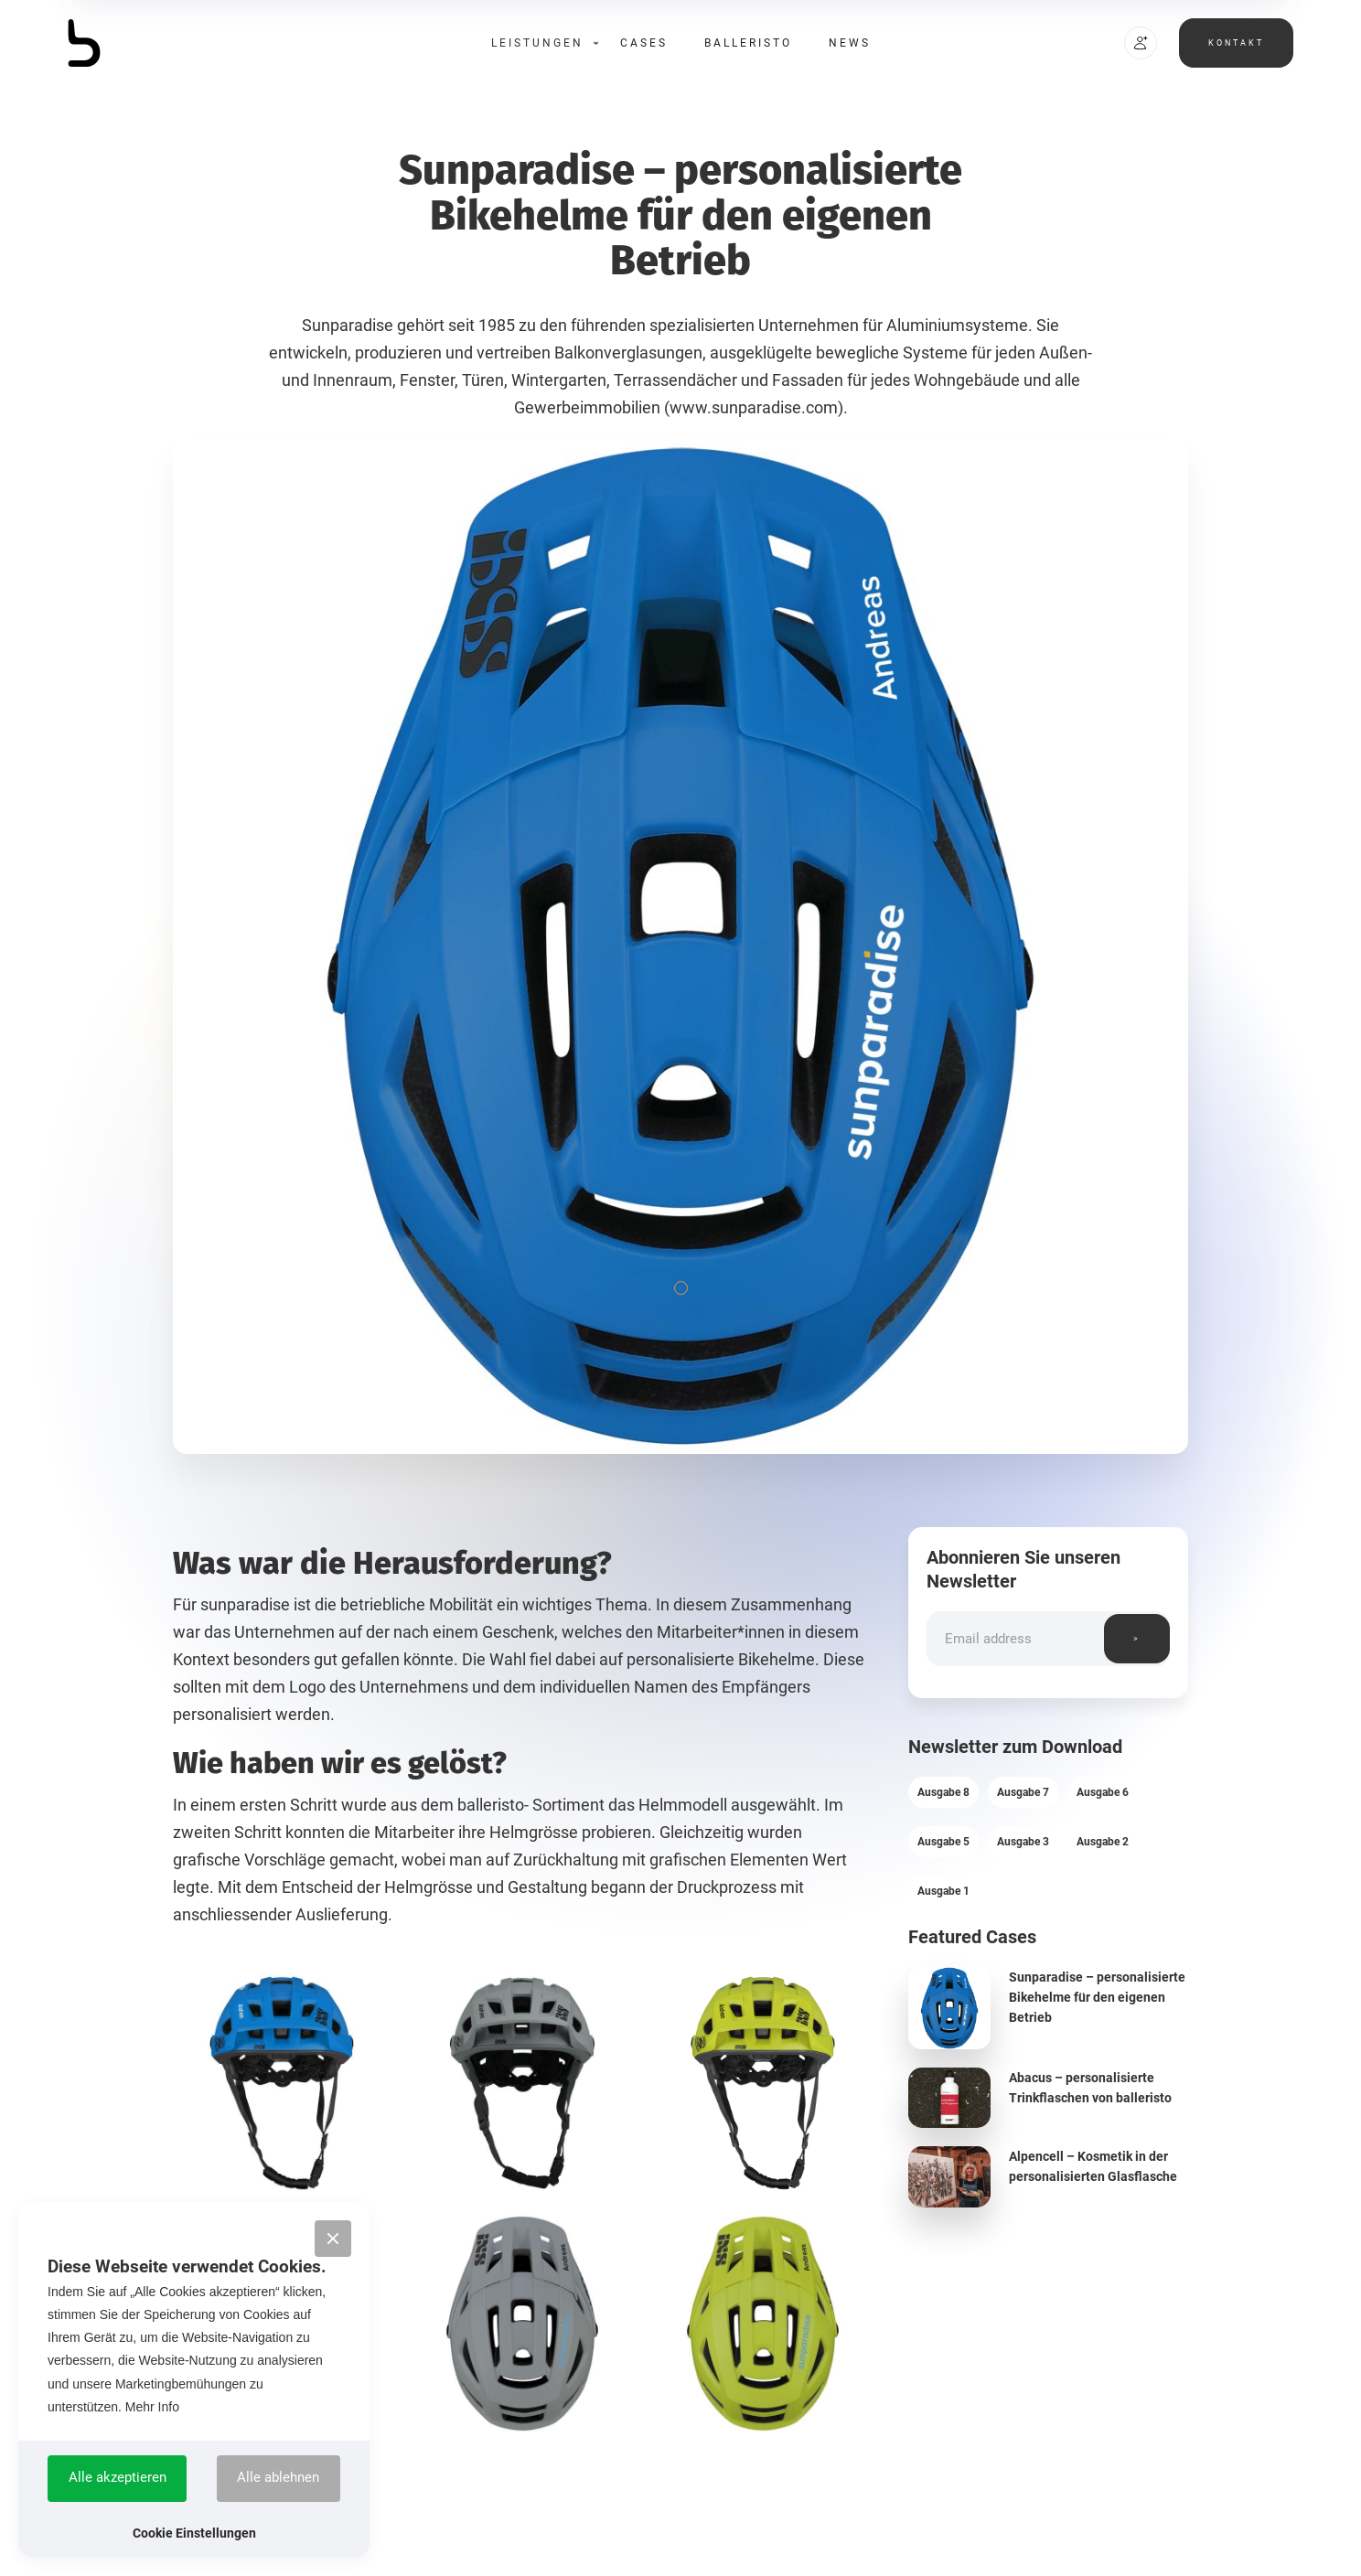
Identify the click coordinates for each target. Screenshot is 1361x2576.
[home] (136, 43)
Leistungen (537, 43)
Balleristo (748, 43)
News (850, 43)
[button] (537, 43)
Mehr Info (152, 2407)
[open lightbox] (282, 2083)
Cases (644, 43)
